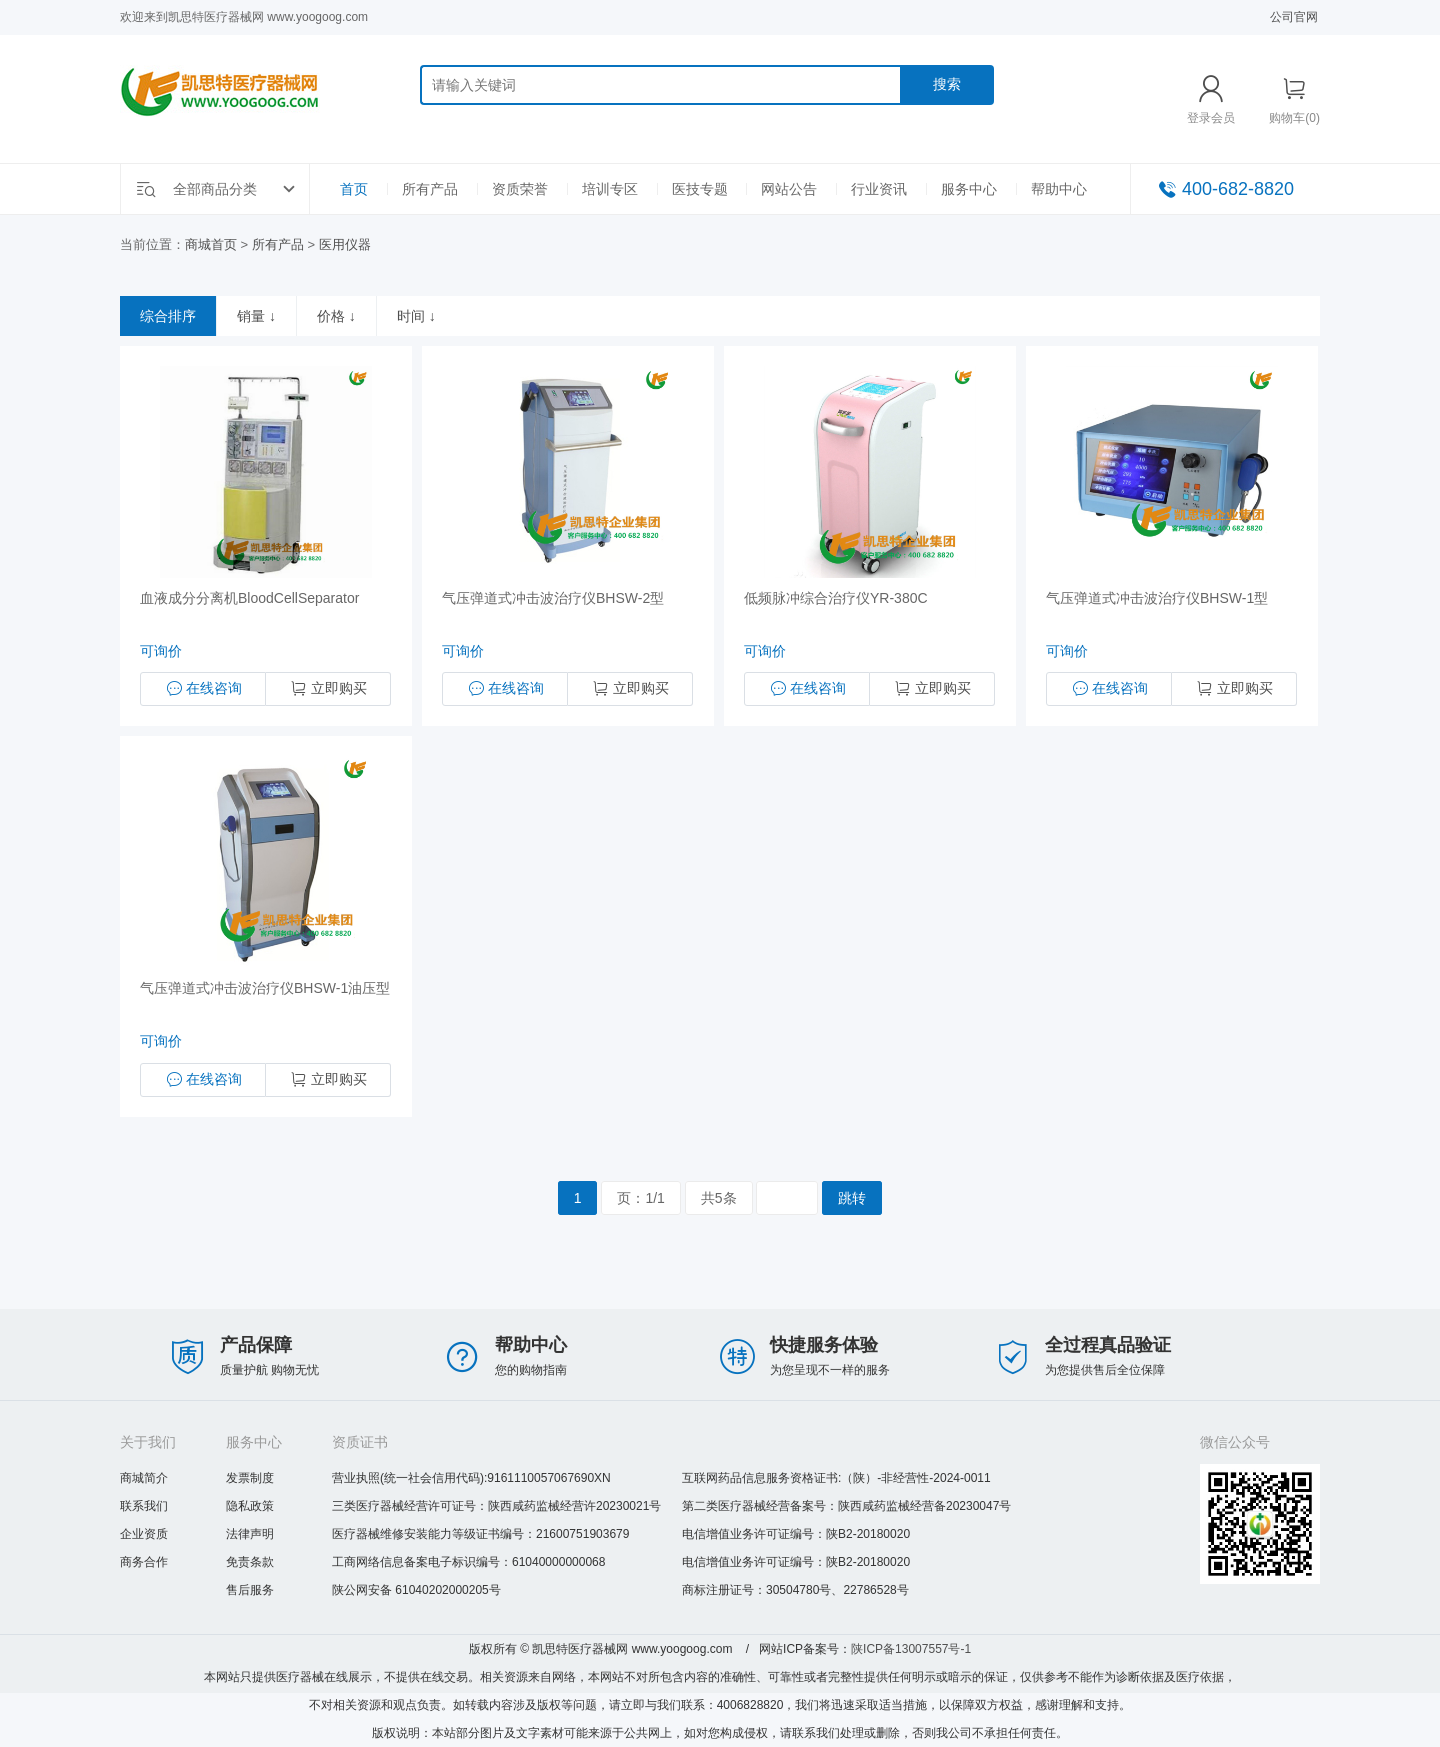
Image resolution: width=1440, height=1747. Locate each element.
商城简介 (144, 1478)
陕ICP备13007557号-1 (911, 1649)
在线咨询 (203, 689)
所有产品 (430, 189)
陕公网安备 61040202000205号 (416, 1590)
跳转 (852, 1198)
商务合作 (144, 1562)
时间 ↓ (416, 316)
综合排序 (168, 316)
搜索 (947, 84)
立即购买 (328, 689)
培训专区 (610, 189)
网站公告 (789, 189)
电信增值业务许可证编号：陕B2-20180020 (796, 1534)
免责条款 (250, 1562)
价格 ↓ (336, 316)
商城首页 (211, 244)
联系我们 (144, 1506)
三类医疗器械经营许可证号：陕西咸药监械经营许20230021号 (496, 1506)
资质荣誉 (520, 189)
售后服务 (250, 1590)
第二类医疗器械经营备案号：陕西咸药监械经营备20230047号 (846, 1506)
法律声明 (250, 1534)
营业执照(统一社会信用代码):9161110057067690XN (471, 1478)
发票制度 (250, 1478)
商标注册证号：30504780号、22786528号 (795, 1590)
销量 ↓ (256, 316)
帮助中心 (1059, 189)
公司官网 (1294, 17)
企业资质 (144, 1534)
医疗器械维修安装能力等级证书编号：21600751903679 (480, 1534)
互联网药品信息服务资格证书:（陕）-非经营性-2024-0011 (836, 1478)
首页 (354, 189)
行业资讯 (879, 189)
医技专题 (700, 189)
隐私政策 (250, 1506)
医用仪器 (345, 244)
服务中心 (969, 189)
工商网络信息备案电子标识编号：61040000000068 (468, 1562)
